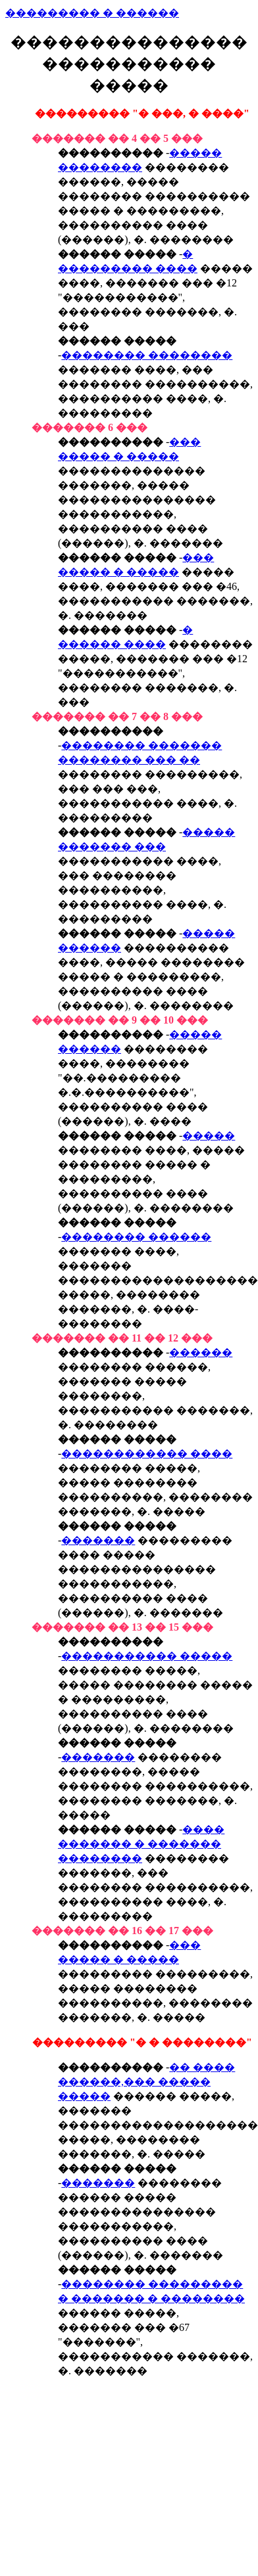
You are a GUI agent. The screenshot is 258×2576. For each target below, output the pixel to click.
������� (98, 1540)
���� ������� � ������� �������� (141, 1844)
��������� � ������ (92, 12)
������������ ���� (146, 1453)
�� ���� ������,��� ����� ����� (146, 2082)
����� (208, 1135)
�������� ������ (136, 1236)
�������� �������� (146, 355)
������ (200, 1352)
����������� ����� (146, 1655)
